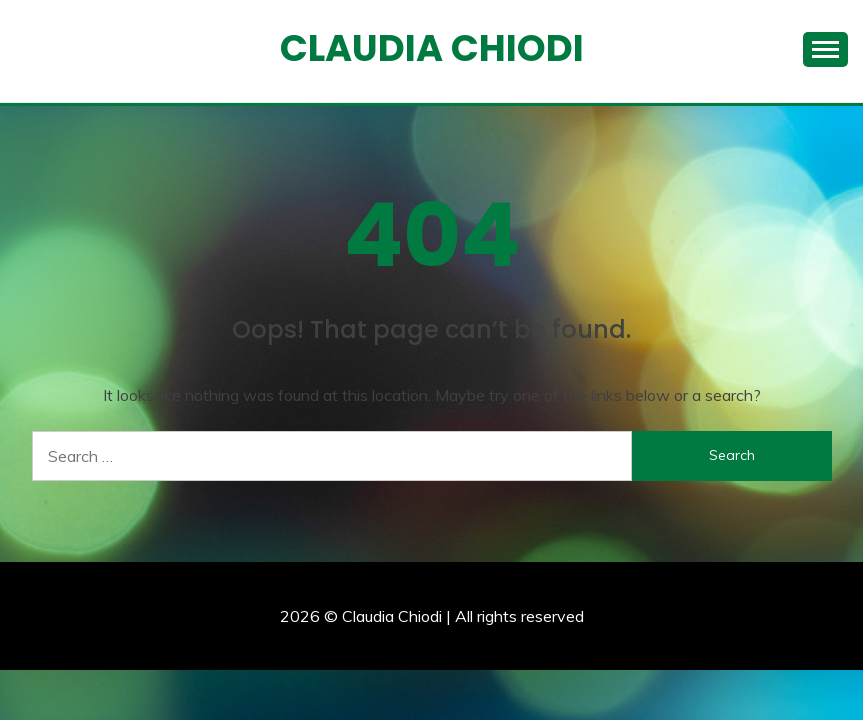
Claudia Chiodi (432, 48)
